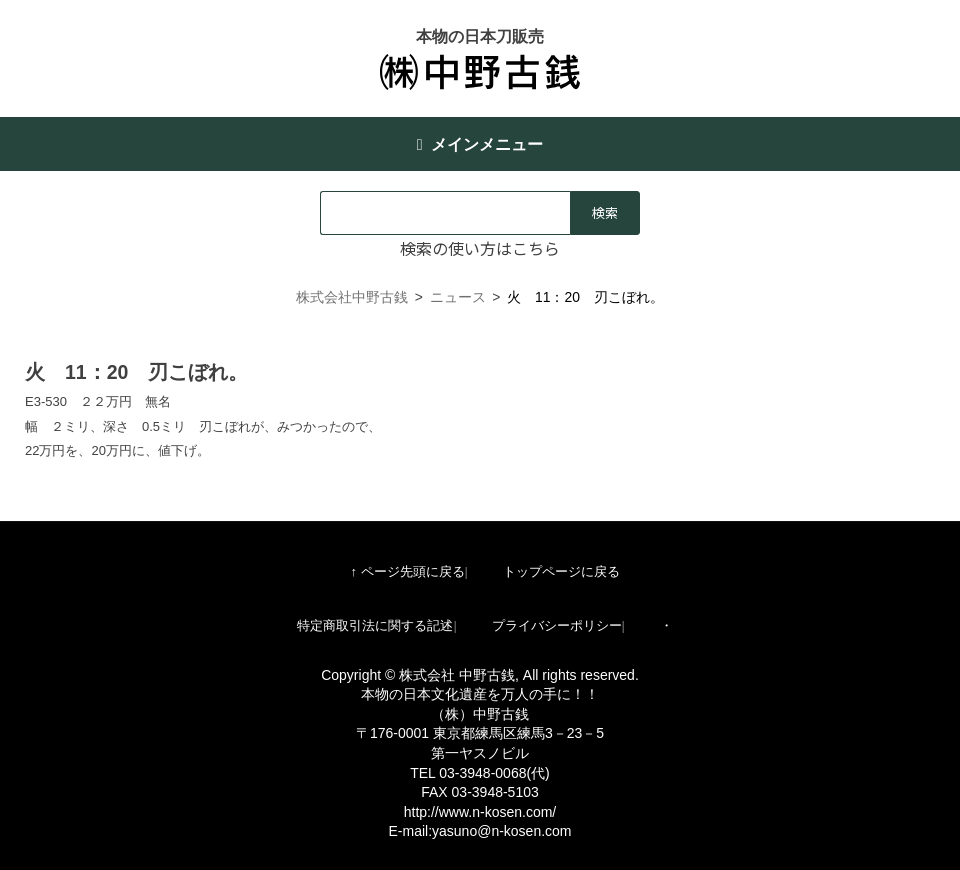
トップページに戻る (561, 571)
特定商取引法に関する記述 (375, 625)
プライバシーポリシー (557, 625)
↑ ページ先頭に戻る (407, 571)
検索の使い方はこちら (480, 248)
